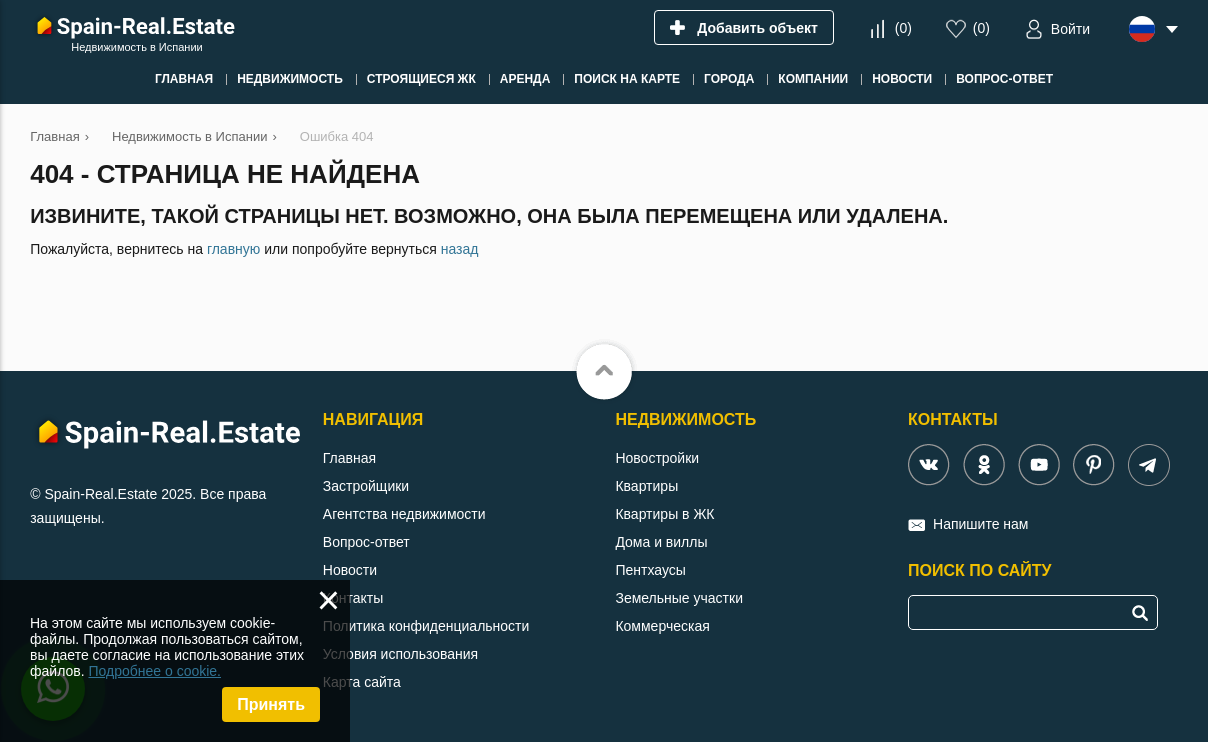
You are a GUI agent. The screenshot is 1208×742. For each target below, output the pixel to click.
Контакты (353, 598)
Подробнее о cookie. (154, 671)
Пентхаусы (650, 570)
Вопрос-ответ (366, 542)
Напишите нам (980, 524)
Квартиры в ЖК (664, 514)
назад (460, 249)
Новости (350, 570)
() (903, 28)
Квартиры (646, 486)
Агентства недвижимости (404, 514)
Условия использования (400, 654)
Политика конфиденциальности (426, 626)
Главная (349, 458)
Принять (271, 704)
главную (233, 249)
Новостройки (657, 458)
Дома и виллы (661, 542)
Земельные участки (679, 598)
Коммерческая (662, 626)
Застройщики (366, 486)
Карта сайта (362, 682)
